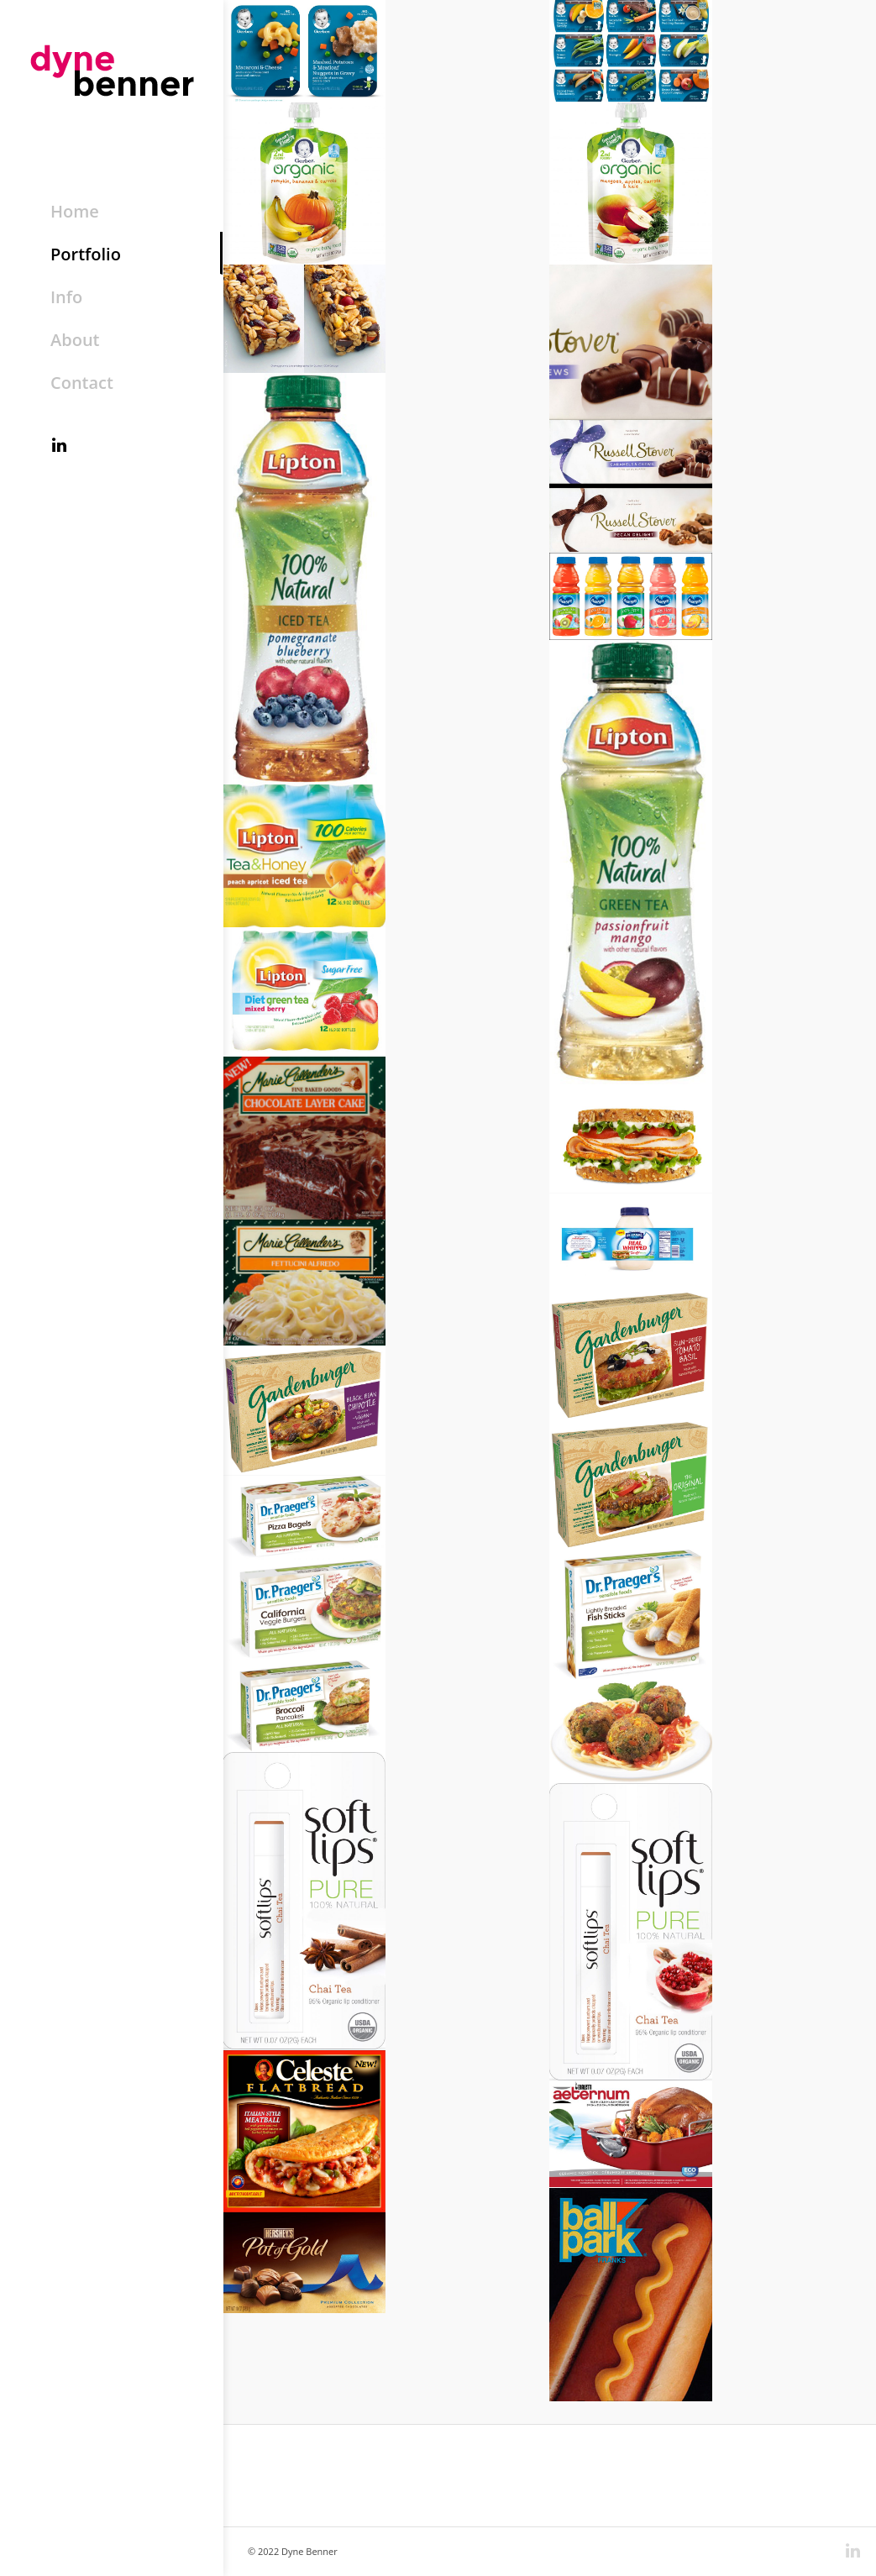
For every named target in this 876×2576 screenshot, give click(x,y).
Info (66, 297)
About (75, 339)
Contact (81, 382)
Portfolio (85, 254)
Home (74, 211)
